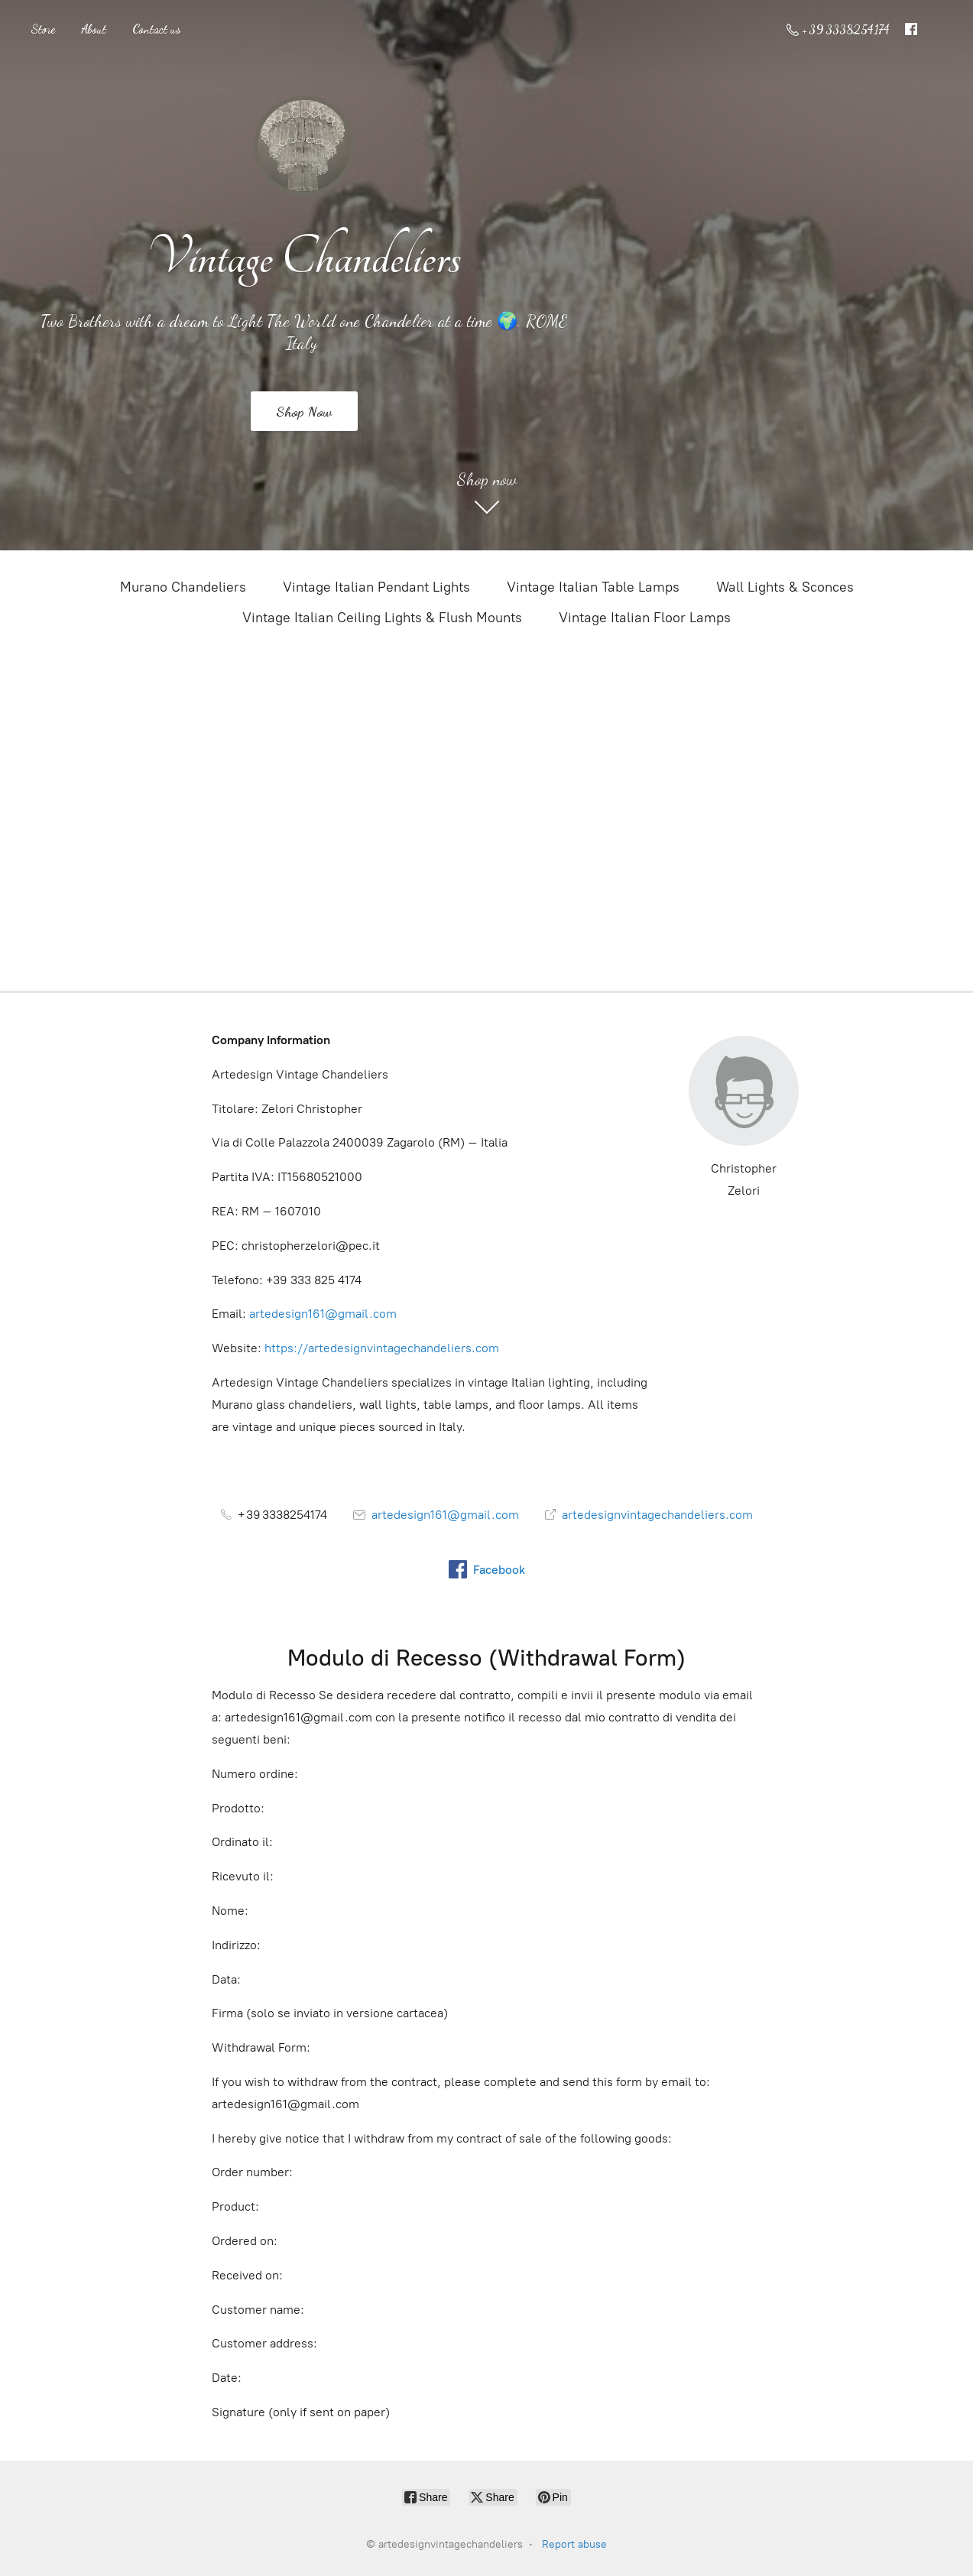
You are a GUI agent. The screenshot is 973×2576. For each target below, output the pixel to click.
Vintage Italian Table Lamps (593, 587)
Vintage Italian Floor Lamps (645, 617)
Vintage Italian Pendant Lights (376, 587)
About (93, 28)
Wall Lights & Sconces (785, 587)
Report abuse (574, 2544)
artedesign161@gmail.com (323, 1313)
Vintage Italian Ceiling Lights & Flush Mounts (382, 617)
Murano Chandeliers (183, 587)
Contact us (156, 28)
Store (43, 28)
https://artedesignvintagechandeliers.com (381, 1348)
